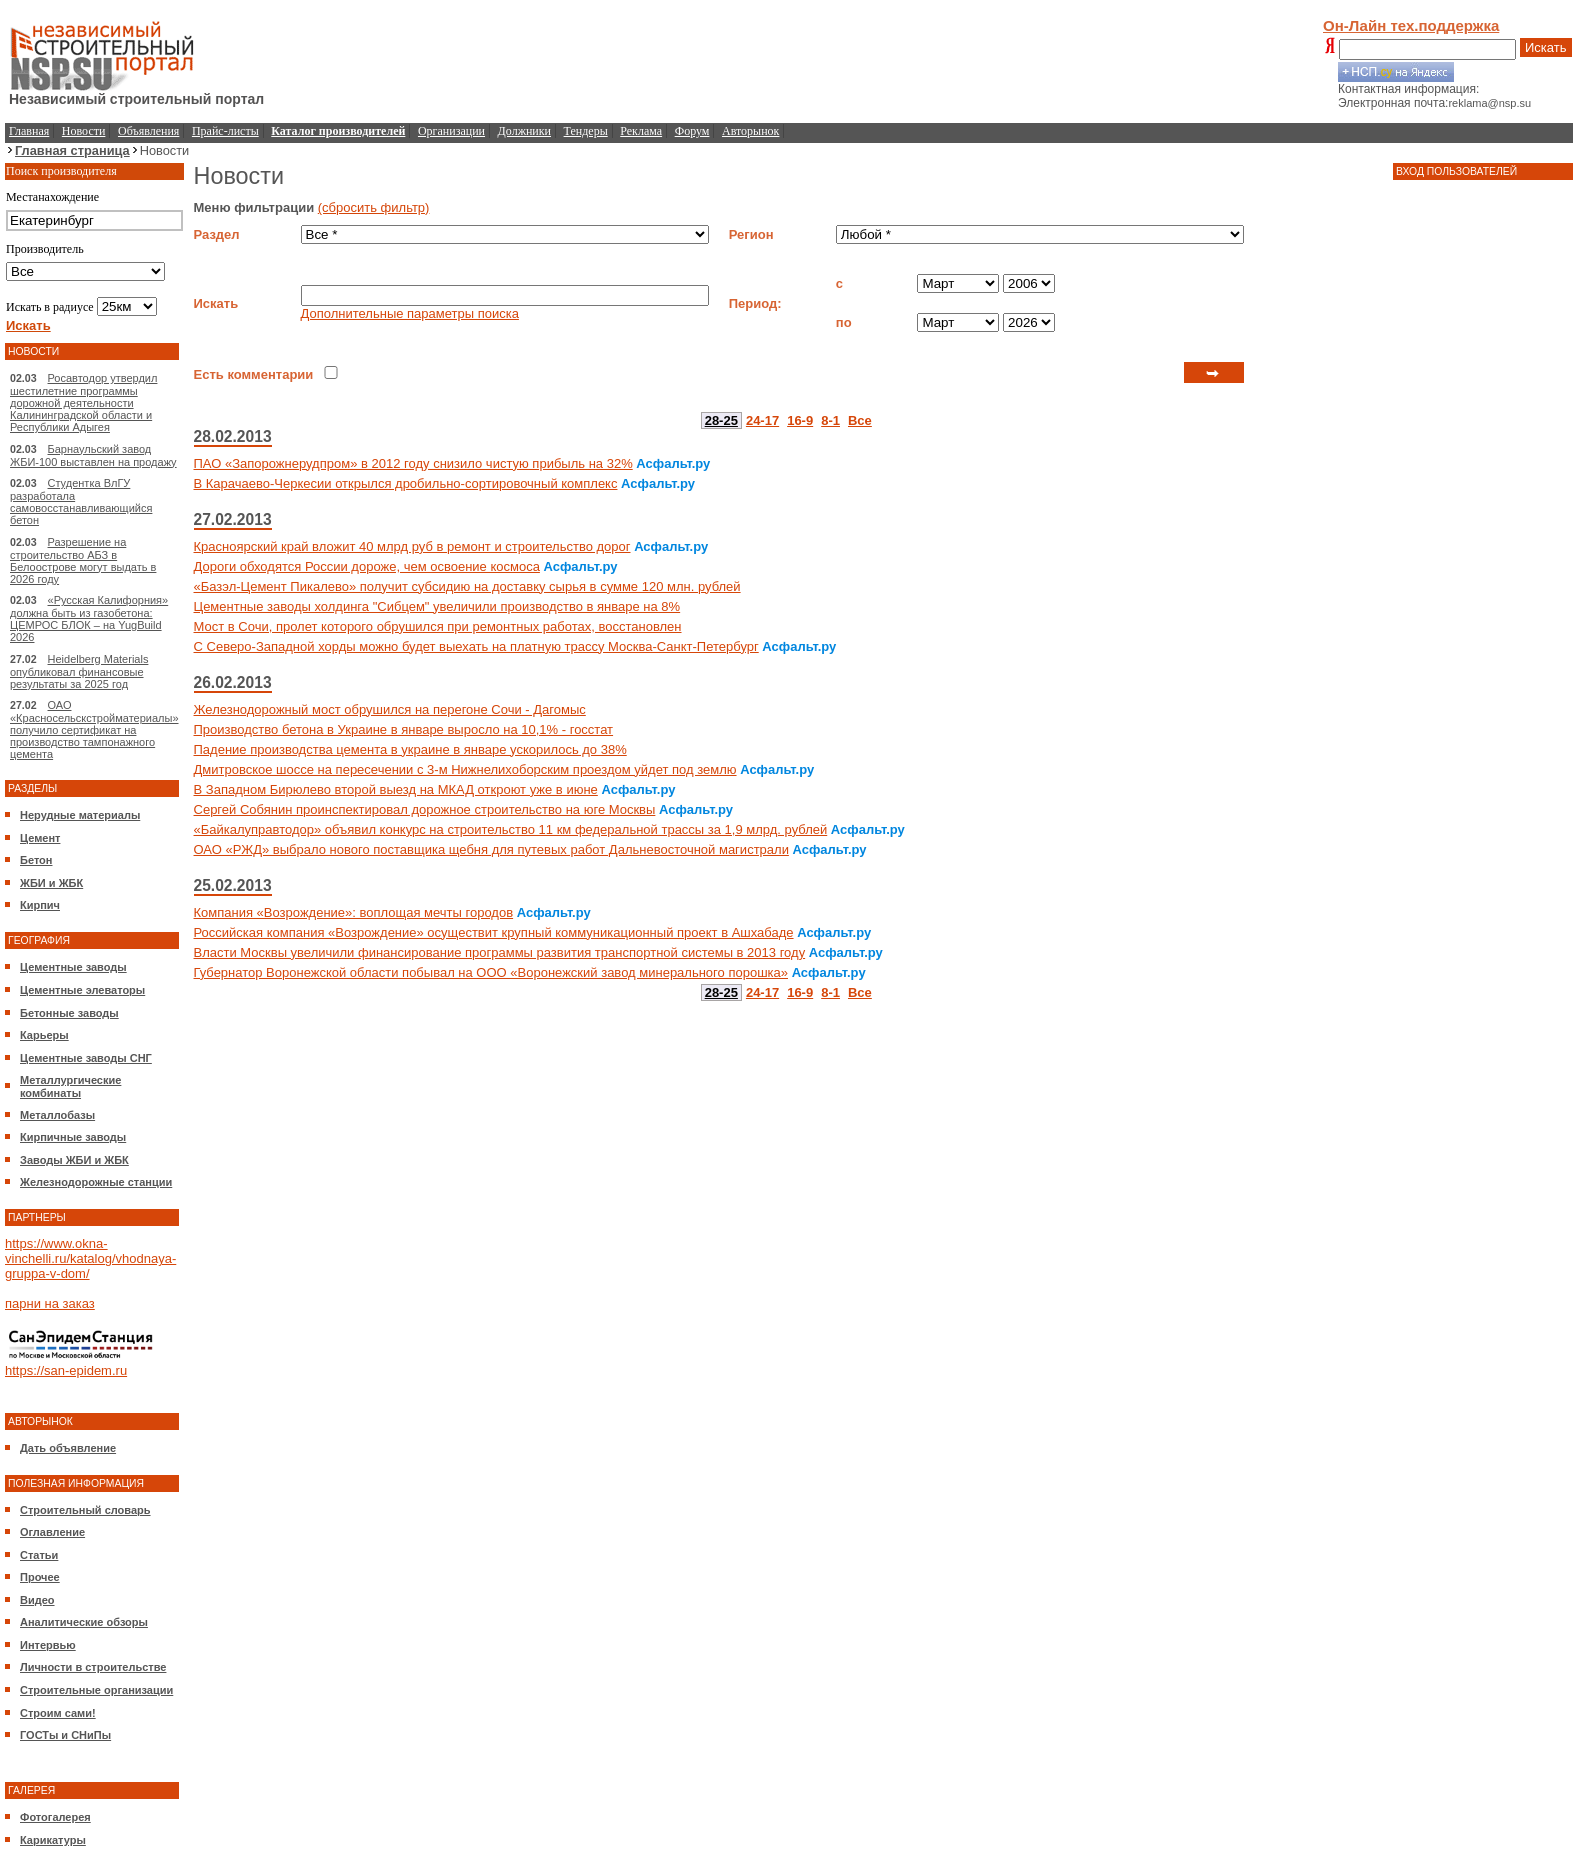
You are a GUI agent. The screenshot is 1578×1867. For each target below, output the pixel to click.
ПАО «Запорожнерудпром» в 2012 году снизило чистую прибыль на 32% (413, 463)
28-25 (721, 420)
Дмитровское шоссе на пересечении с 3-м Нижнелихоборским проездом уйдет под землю (465, 769)
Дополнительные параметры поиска (410, 313)
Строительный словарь (85, 1510)
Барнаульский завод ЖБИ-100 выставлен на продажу (93, 455)
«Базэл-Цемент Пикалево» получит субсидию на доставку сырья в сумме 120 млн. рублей (467, 586)
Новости (84, 131)
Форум (692, 131)
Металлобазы (57, 1115)
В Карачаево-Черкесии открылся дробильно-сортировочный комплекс (406, 483)
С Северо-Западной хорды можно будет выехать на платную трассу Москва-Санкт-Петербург (476, 646)
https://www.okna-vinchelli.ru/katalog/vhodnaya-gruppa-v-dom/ (90, 1258)
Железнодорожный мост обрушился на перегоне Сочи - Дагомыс (390, 709)
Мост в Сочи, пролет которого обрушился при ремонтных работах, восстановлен (438, 626)
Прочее (40, 1577)
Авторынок (750, 131)
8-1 (830, 420)
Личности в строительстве (93, 1667)
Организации (451, 131)
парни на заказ (50, 1303)
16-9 (800, 420)
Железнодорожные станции (96, 1182)
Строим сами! (58, 1713)
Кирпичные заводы (73, 1137)
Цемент (40, 838)
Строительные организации (96, 1690)
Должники (524, 131)
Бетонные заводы (69, 1013)
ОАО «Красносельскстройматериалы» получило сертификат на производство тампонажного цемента (94, 729)
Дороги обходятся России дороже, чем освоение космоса (367, 566)
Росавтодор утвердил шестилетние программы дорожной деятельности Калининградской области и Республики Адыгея (83, 402)
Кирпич (40, 905)
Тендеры (586, 131)
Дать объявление (68, 1448)
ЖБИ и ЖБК (51, 883)
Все (860, 420)
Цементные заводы (73, 967)
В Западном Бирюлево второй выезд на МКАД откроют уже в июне (396, 789)
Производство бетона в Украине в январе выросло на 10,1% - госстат (404, 729)
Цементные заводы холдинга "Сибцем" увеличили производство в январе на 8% (437, 606)
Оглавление (52, 1532)
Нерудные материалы (80, 815)
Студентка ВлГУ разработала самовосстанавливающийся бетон (81, 501)
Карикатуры (53, 1840)
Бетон (36, 860)
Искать (1546, 47)
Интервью (48, 1645)
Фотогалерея (55, 1817)
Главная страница (72, 150)
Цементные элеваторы (82, 990)
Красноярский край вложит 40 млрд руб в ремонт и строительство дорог (412, 546)
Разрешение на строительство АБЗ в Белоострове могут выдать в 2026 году (83, 560)
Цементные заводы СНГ (86, 1058)
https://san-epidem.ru (66, 1370)
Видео (37, 1600)
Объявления (148, 131)
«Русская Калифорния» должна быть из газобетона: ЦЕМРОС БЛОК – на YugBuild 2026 (89, 618)
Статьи (39, 1555)
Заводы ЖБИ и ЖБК (74, 1160)
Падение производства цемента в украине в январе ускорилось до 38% (410, 749)
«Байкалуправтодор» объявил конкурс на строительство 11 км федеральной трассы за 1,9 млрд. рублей (511, 829)
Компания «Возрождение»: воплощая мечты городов (354, 912)
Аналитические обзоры (84, 1622)
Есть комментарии (254, 374)
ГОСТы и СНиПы (65, 1735)
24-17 (762, 420)
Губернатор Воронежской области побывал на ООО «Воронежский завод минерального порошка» (491, 972)
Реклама (641, 131)
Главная (29, 131)
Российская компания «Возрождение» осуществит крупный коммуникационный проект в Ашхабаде (494, 932)
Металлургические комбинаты (70, 1086)
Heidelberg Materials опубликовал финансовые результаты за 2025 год (79, 671)
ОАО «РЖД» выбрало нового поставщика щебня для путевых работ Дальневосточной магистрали (491, 849)
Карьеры (44, 1035)
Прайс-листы (225, 131)
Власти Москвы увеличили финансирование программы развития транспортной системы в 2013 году (500, 952)
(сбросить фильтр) (374, 207)
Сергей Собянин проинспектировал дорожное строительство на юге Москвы (425, 809)
